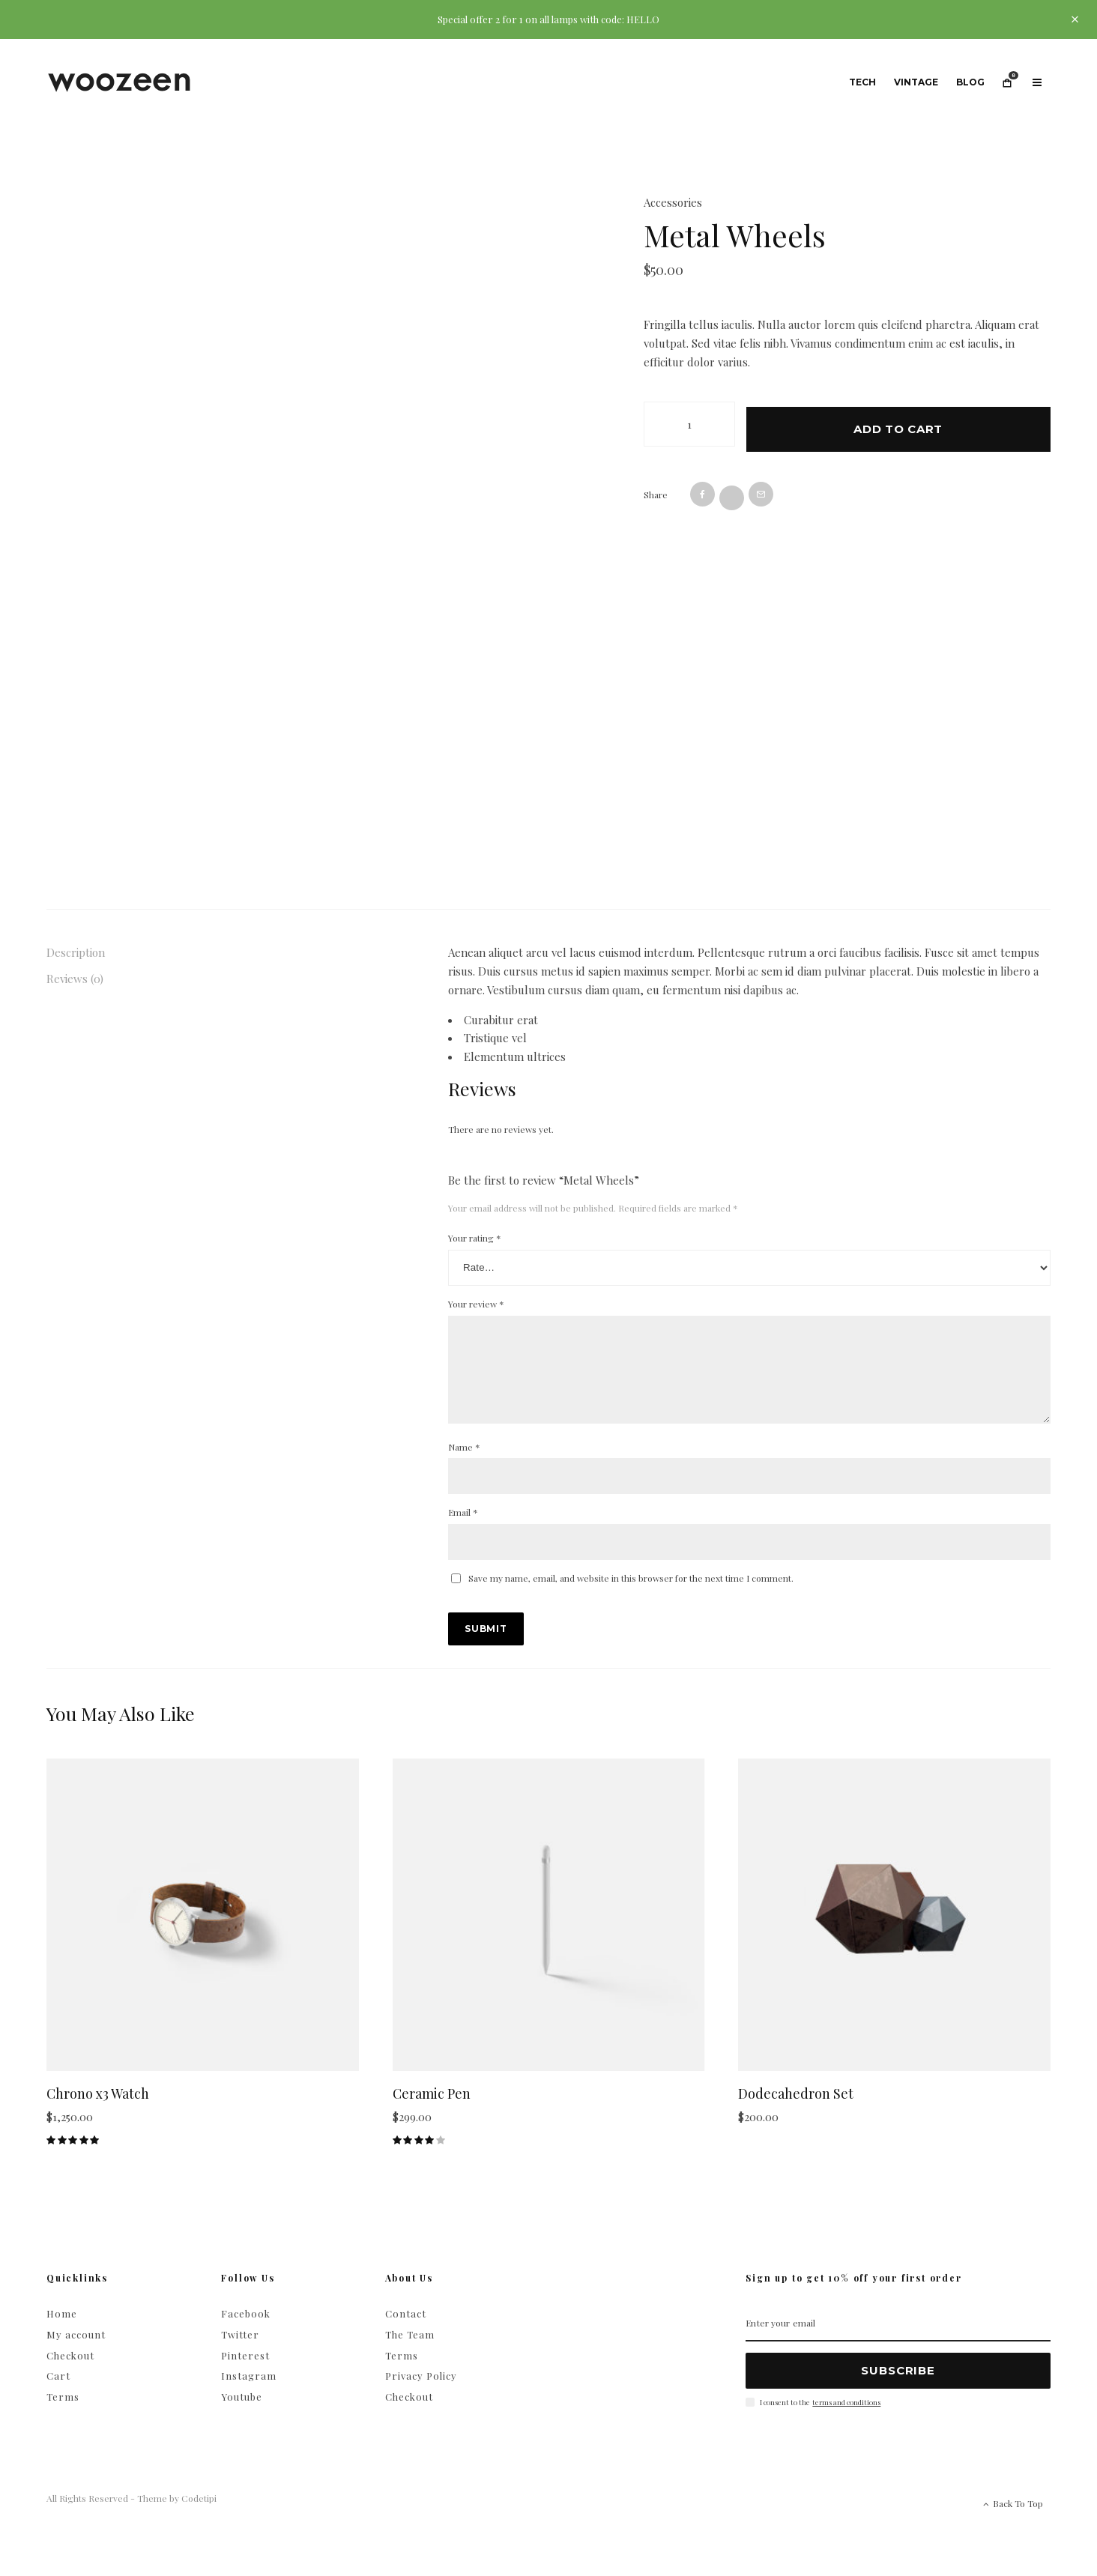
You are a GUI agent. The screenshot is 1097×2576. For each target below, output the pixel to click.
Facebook (246, 2331)
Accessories (673, 202)
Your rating (474, 1238)
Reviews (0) (74, 978)
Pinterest (245, 2373)
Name (464, 1465)
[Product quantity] (689, 424)
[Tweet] (731, 492)
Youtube (241, 2414)
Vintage (916, 82)
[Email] (761, 489)
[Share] (702, 489)
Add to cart (898, 424)
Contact (405, 2331)
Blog (970, 82)
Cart (58, 2393)
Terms (62, 2414)
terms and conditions (846, 2420)
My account (76, 2352)
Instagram (248, 2393)
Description (75, 952)
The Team (410, 2352)
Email (463, 1530)
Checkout (70, 2373)
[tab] (197, 952)
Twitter (240, 2352)
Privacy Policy (421, 2393)
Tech (862, 82)
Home (61, 2331)
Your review (476, 1304)
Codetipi (199, 2516)
